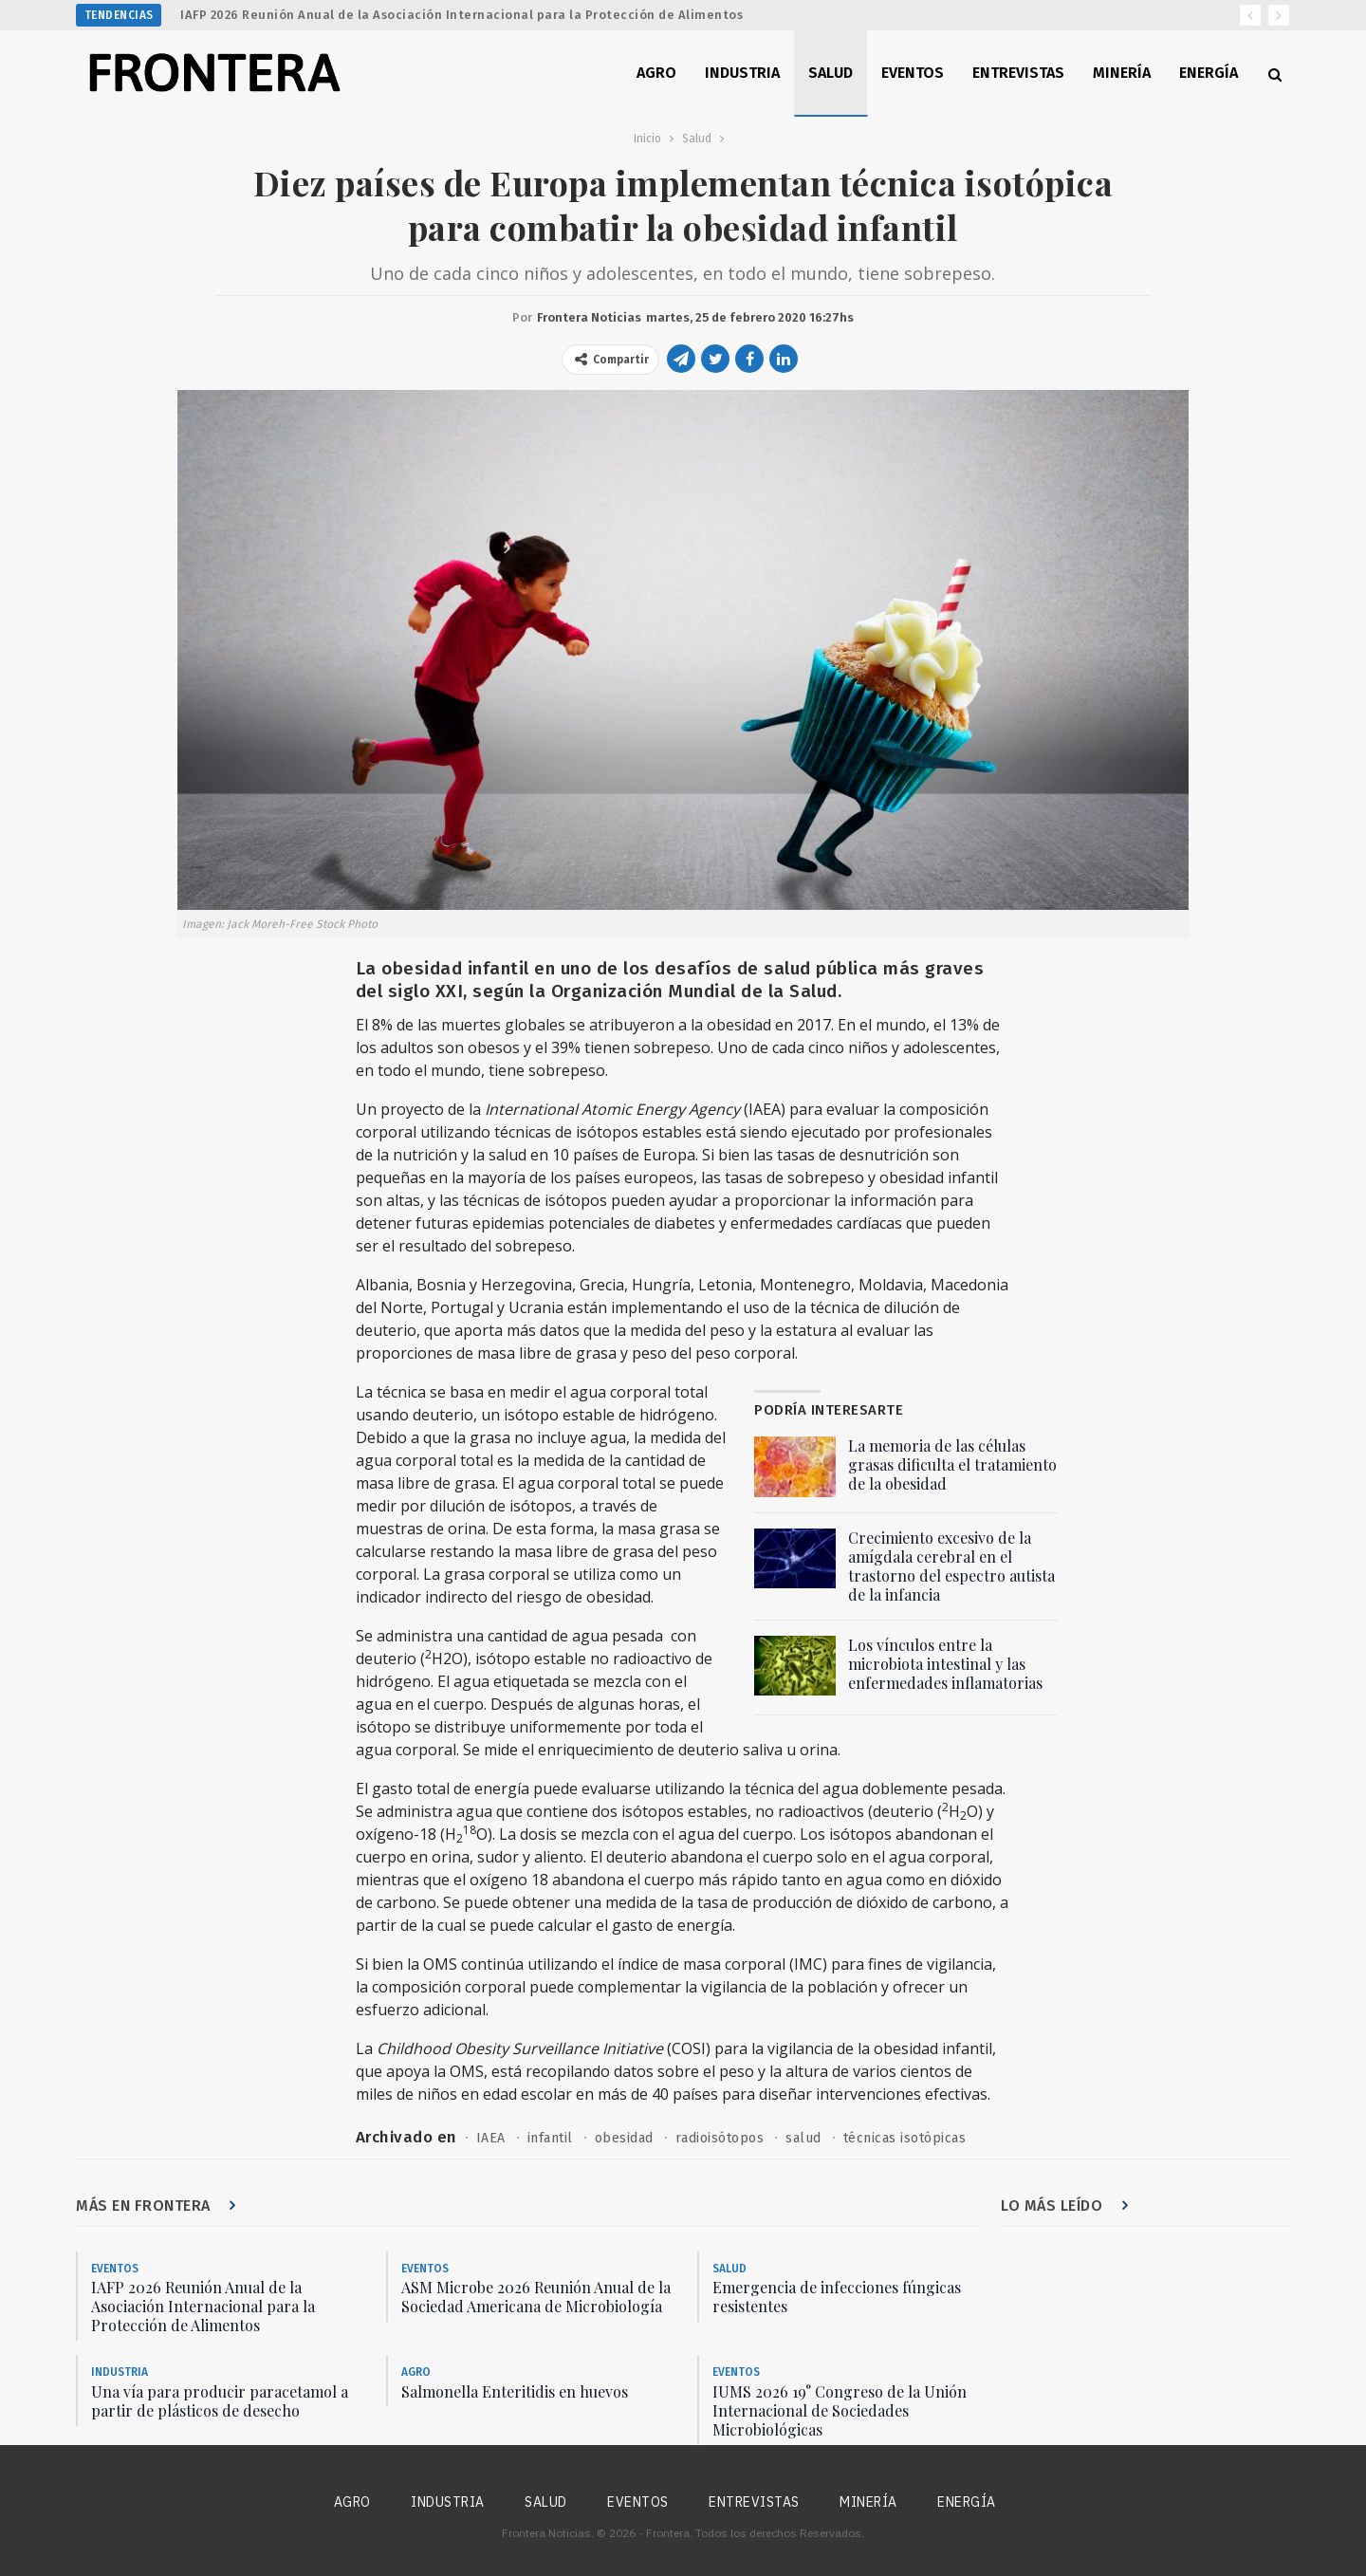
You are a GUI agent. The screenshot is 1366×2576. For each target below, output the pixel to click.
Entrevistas (1018, 73)
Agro (656, 73)
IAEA (491, 2138)
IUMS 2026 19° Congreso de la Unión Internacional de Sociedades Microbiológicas (839, 2410)
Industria (742, 73)
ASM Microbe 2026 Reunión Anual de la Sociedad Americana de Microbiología (536, 2296)
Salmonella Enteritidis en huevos (514, 2391)
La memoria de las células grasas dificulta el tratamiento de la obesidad (952, 1464)
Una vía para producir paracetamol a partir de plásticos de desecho (219, 2400)
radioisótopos (720, 2138)
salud (803, 2138)
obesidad (624, 2138)
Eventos (912, 73)
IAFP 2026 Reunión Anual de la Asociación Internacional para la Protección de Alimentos (461, 15)
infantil (550, 2138)
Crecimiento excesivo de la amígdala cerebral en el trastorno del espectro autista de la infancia (951, 1566)
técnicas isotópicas (905, 2138)
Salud (830, 73)
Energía (1208, 73)
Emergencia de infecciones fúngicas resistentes (836, 2296)
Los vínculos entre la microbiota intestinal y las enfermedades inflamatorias (945, 1664)
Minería (1122, 73)
